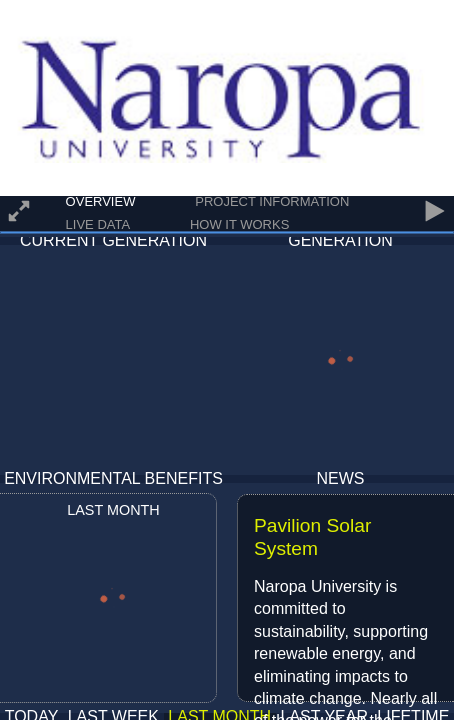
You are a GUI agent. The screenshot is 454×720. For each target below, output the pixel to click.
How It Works (239, 224)
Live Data (98, 224)
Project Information (272, 201)
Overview (101, 201)
